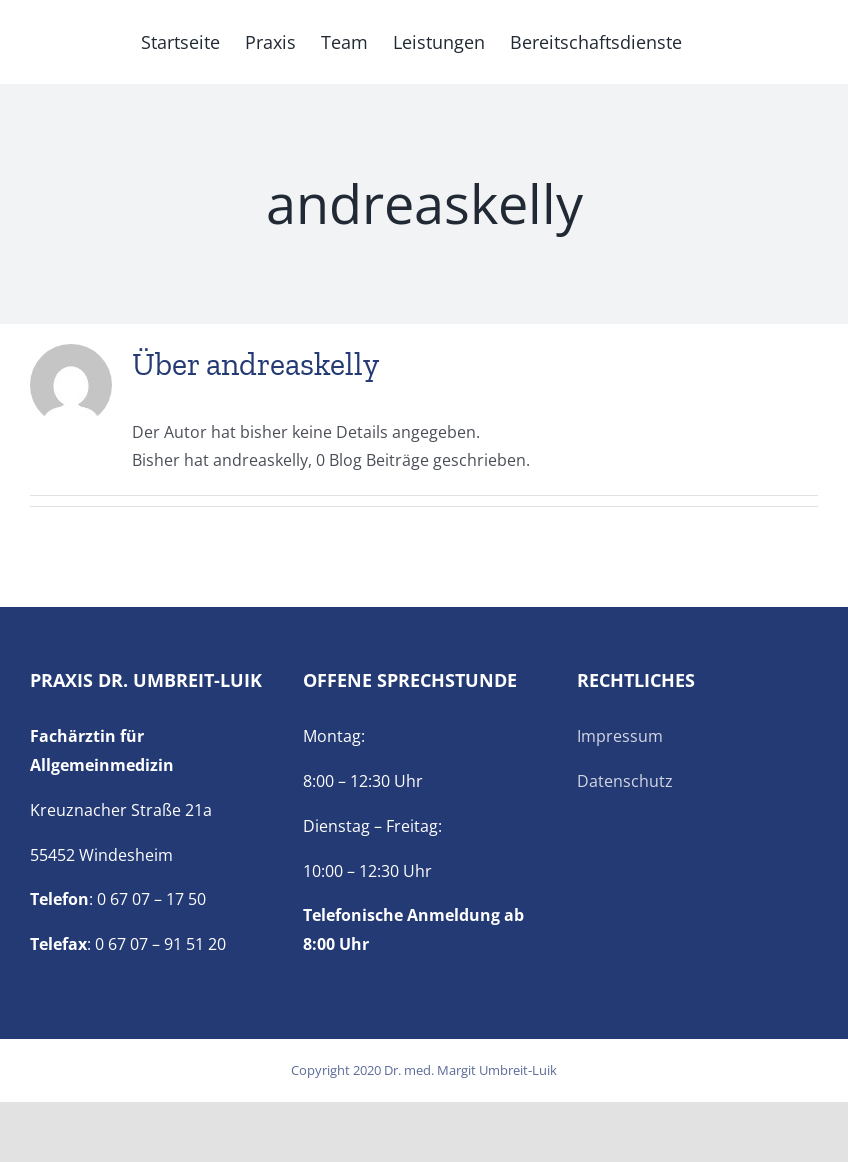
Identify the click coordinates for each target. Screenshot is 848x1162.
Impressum (620, 736)
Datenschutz (625, 781)
